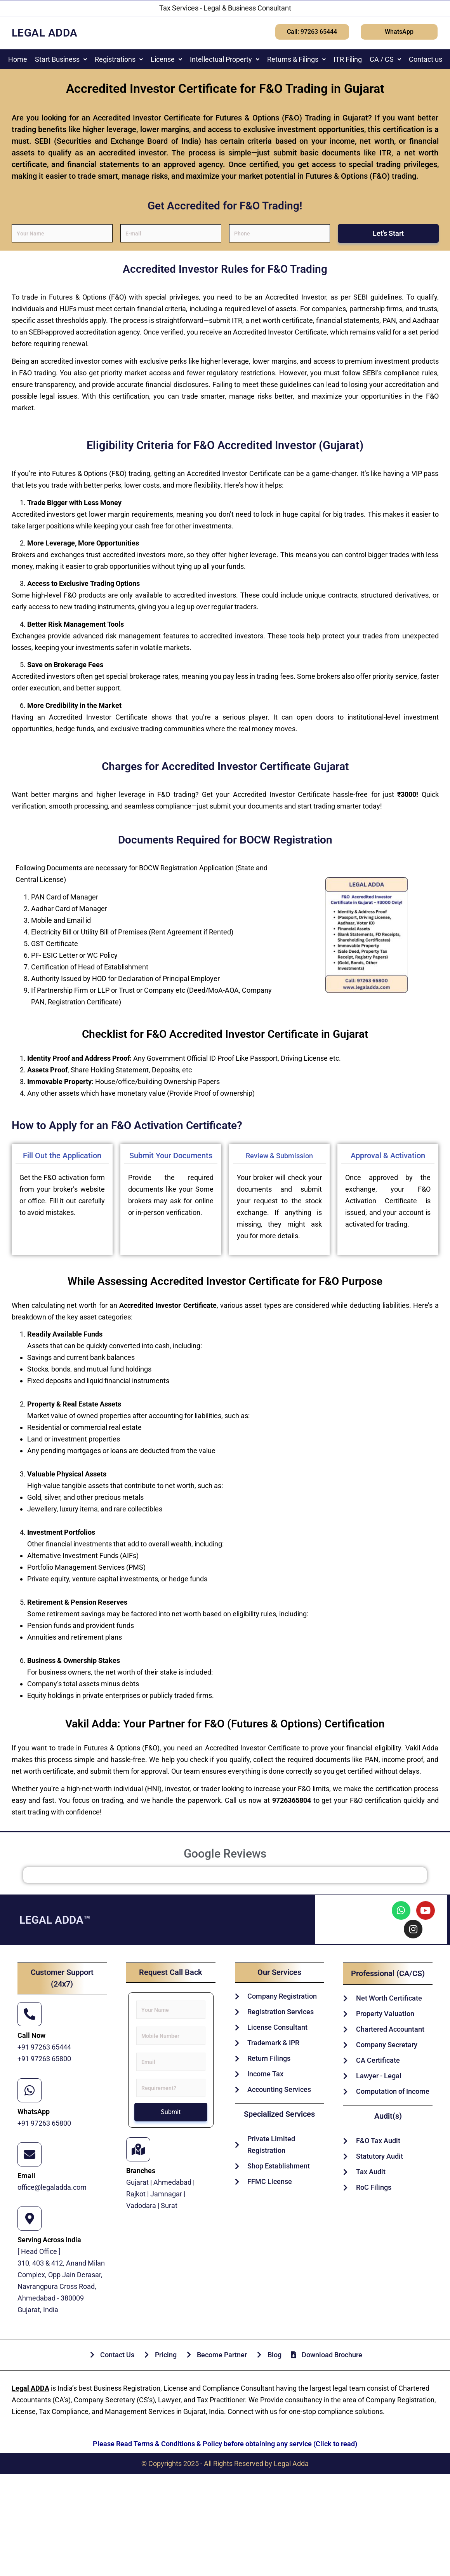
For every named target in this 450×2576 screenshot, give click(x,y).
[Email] (29, 2154)
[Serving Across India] (29, 2219)
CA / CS (385, 59)
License (166, 59)
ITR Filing (348, 59)
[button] (61, 59)
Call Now (31, 2035)
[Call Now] (29, 2014)
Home (17, 59)
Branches (140, 2170)
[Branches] (138, 2149)
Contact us (425, 59)
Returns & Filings (296, 59)
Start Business (61, 59)
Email (26, 2176)
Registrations (119, 59)
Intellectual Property (224, 59)
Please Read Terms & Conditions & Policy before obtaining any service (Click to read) (225, 2444)
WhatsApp (33, 2111)
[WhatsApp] (29, 2090)
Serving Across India (49, 2240)
